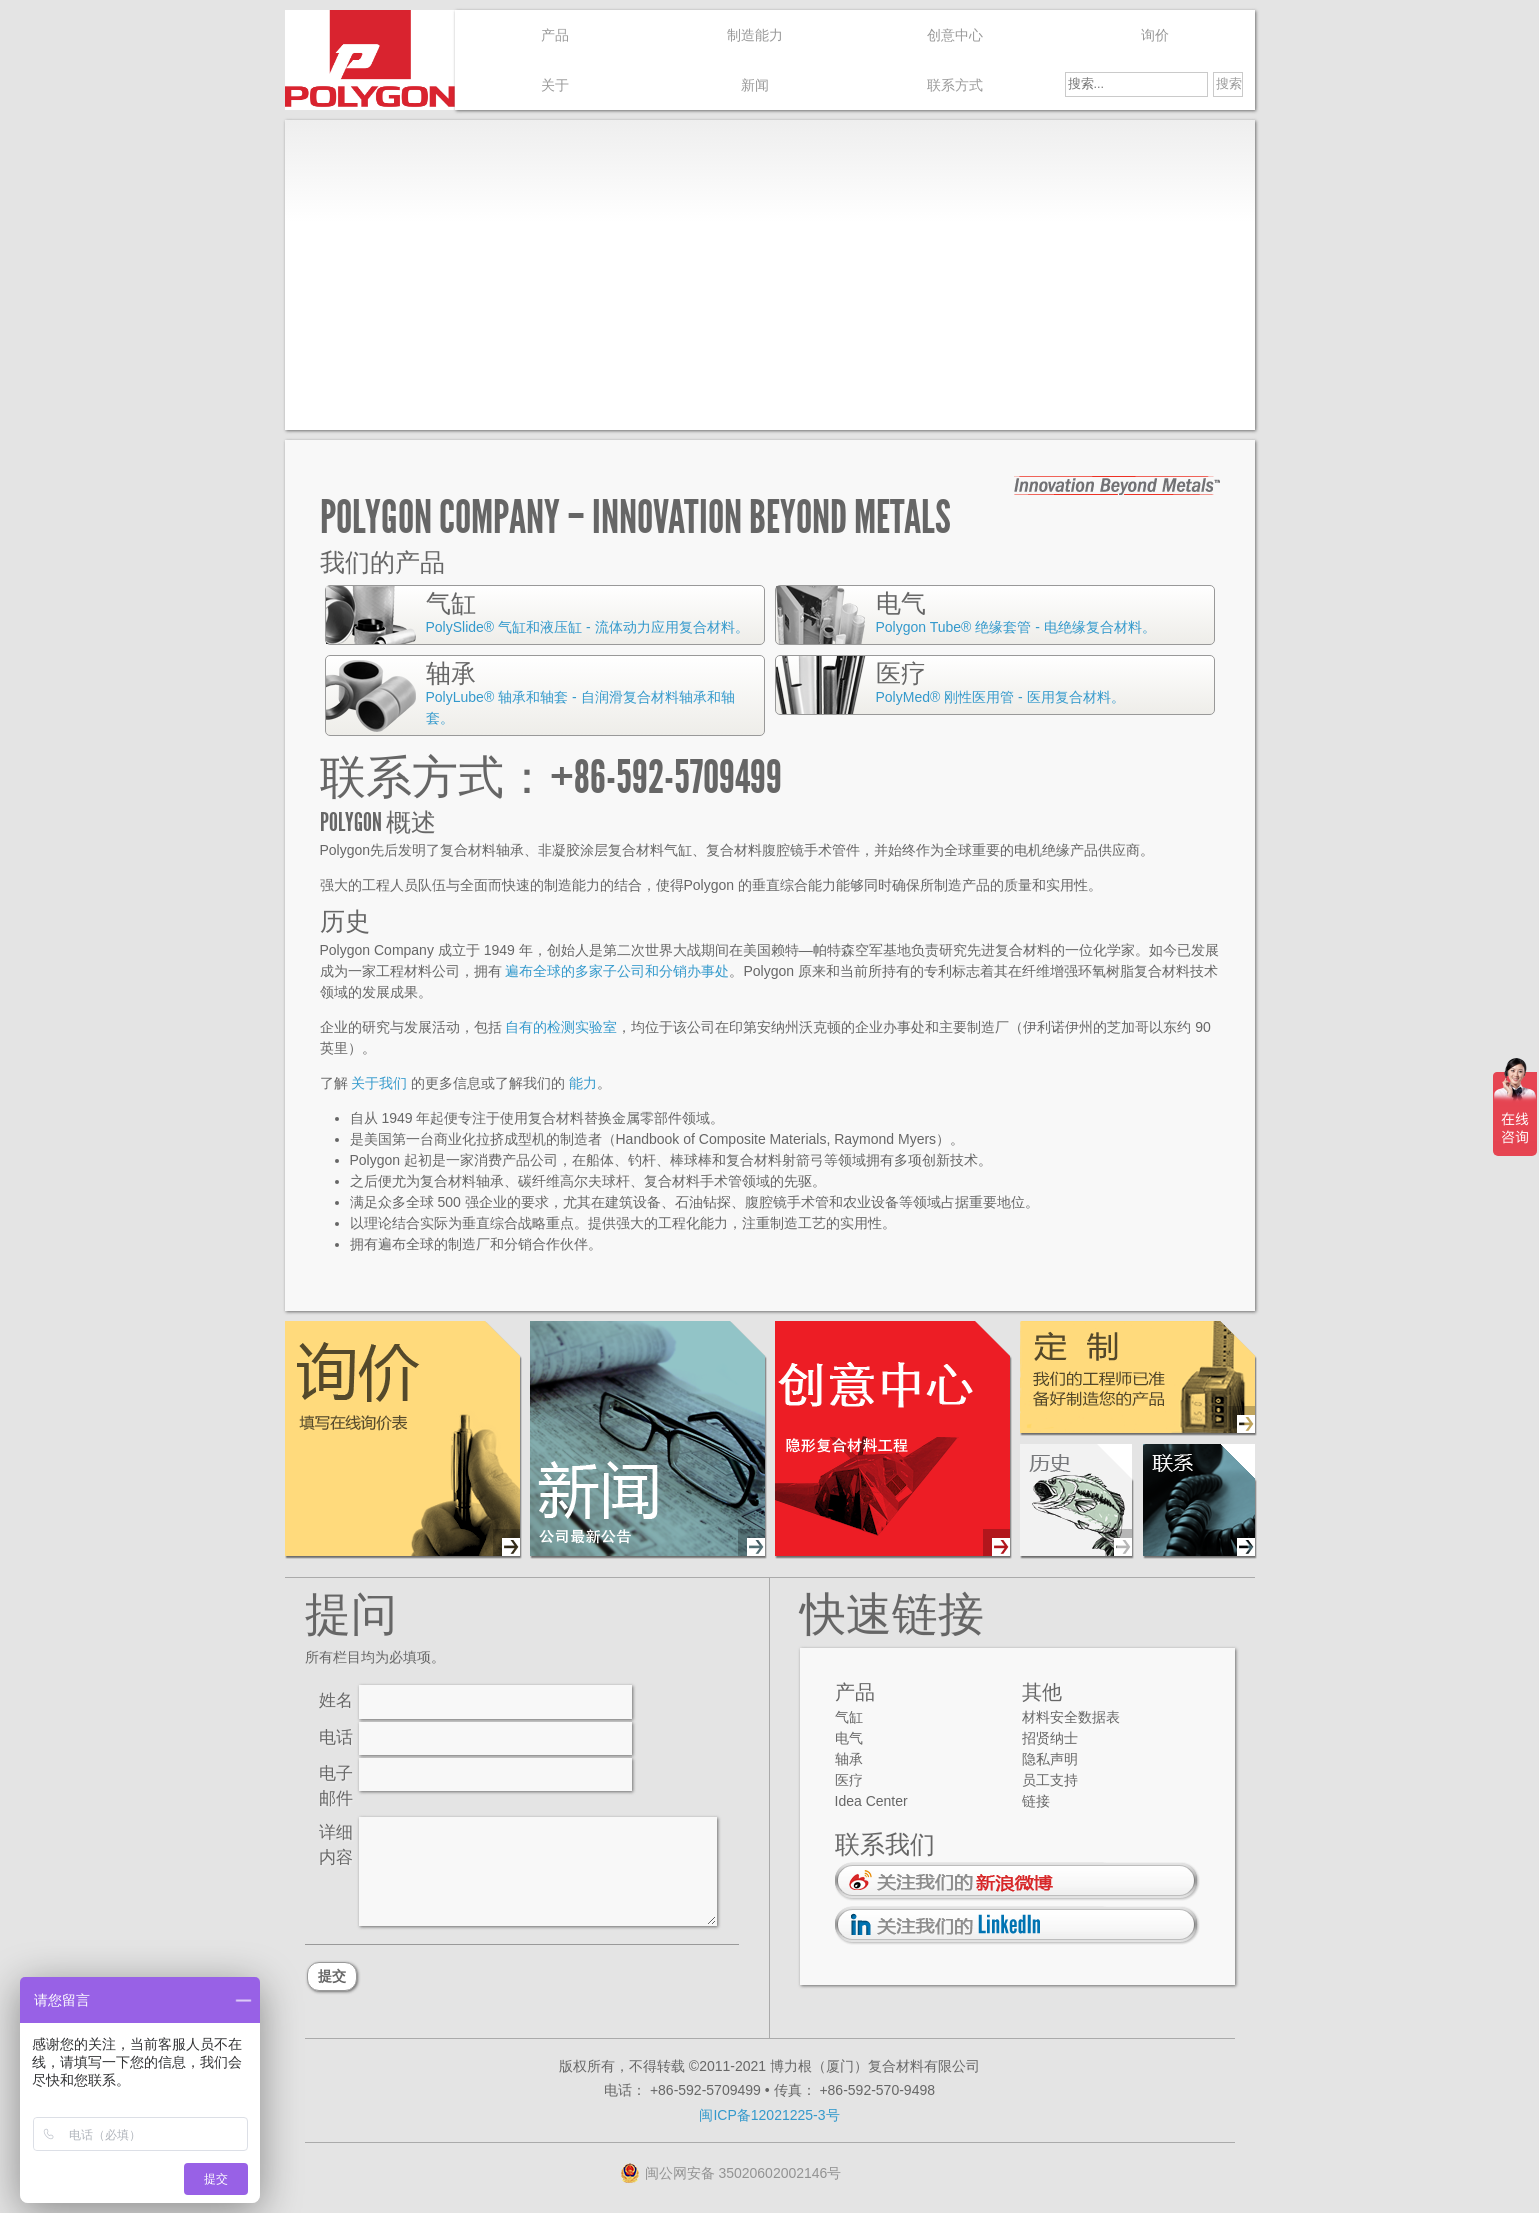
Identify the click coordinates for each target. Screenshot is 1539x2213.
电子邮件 (336, 1786)
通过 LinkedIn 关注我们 (1017, 1925)
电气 (849, 1738)
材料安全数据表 (1071, 1717)
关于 (555, 85)
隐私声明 (1050, 1759)
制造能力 (755, 35)
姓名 (336, 1700)
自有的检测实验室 (561, 1027)
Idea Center (871, 1801)
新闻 (755, 85)
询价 (1155, 35)
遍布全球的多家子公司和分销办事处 (617, 971)
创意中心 (955, 35)
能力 (583, 1083)
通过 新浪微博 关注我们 (1017, 1881)
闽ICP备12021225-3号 (769, 2115)
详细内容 (336, 1845)
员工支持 (1050, 1780)
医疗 (849, 1780)
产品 (555, 35)
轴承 (849, 1759)
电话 (336, 1737)
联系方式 (955, 85)
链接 (1036, 1801)
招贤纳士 (1050, 1738)
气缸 (849, 1717)
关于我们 (379, 1083)
